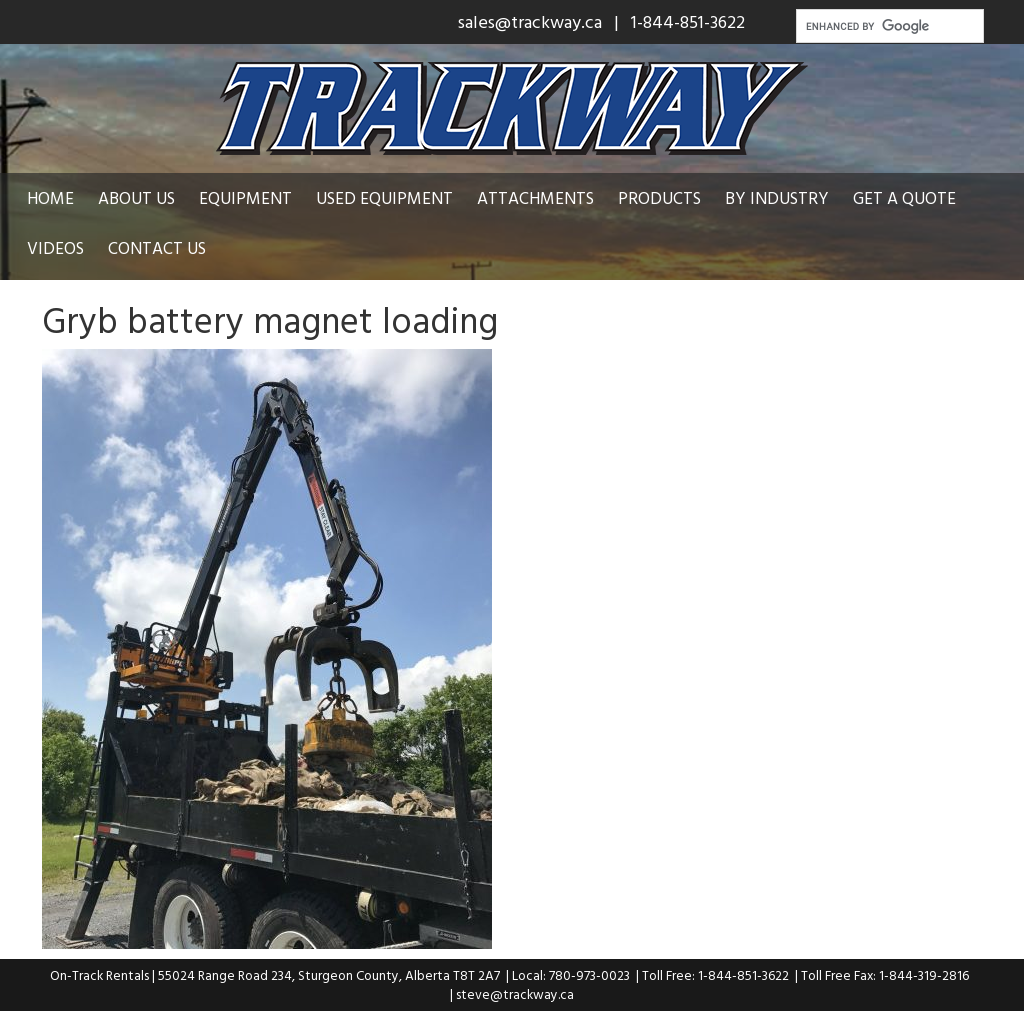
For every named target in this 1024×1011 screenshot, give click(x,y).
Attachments (535, 197)
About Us (136, 197)
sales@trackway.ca (530, 21)
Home (50, 197)
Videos (55, 247)
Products (659, 197)
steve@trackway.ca (515, 994)
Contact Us (157, 247)
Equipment (245, 197)
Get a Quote (904, 197)
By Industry (777, 197)
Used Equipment (384, 197)
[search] (888, 26)
